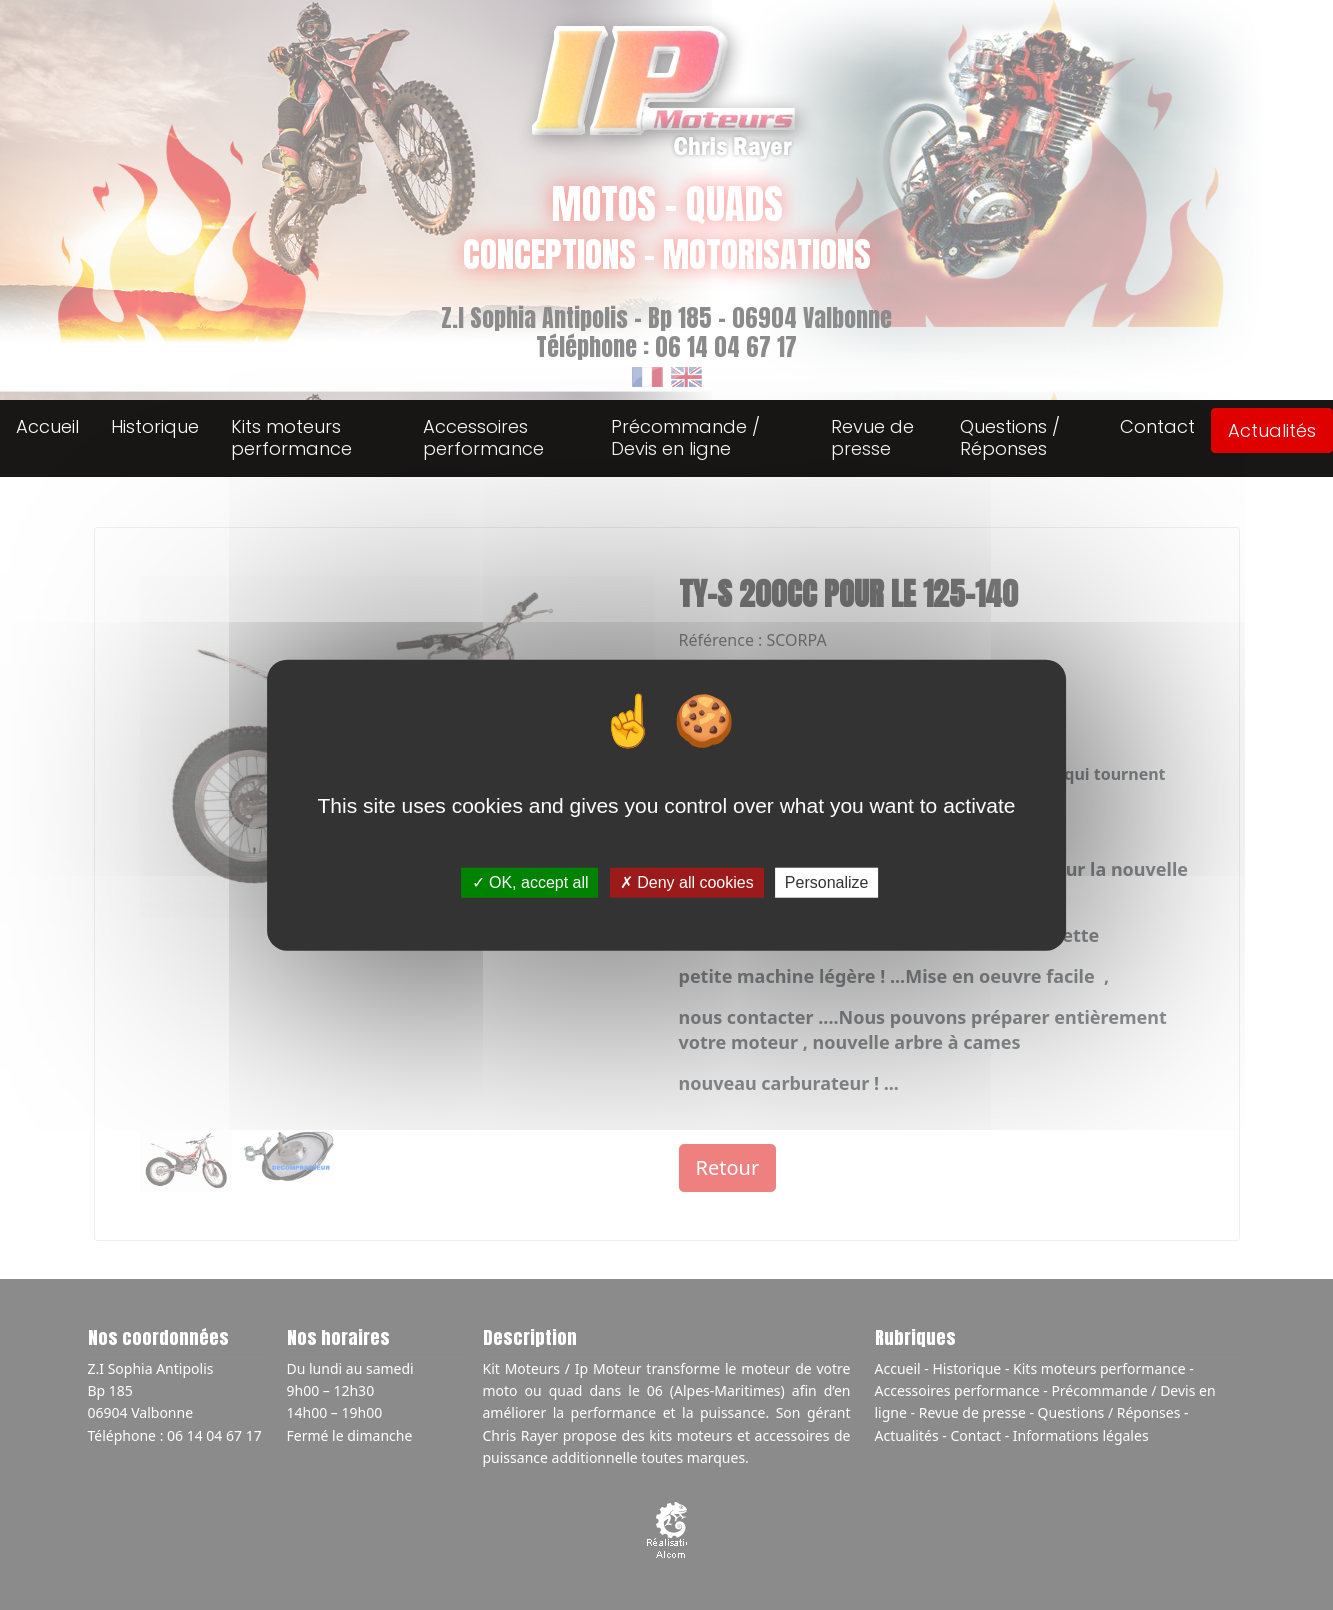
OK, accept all (530, 882)
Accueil (47, 426)
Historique (155, 426)
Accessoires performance (483, 437)
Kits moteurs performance (291, 437)
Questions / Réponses (1010, 437)
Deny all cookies (687, 882)
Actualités (1272, 430)
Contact (1157, 426)
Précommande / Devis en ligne (685, 437)
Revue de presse (872, 437)
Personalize (827, 882)
